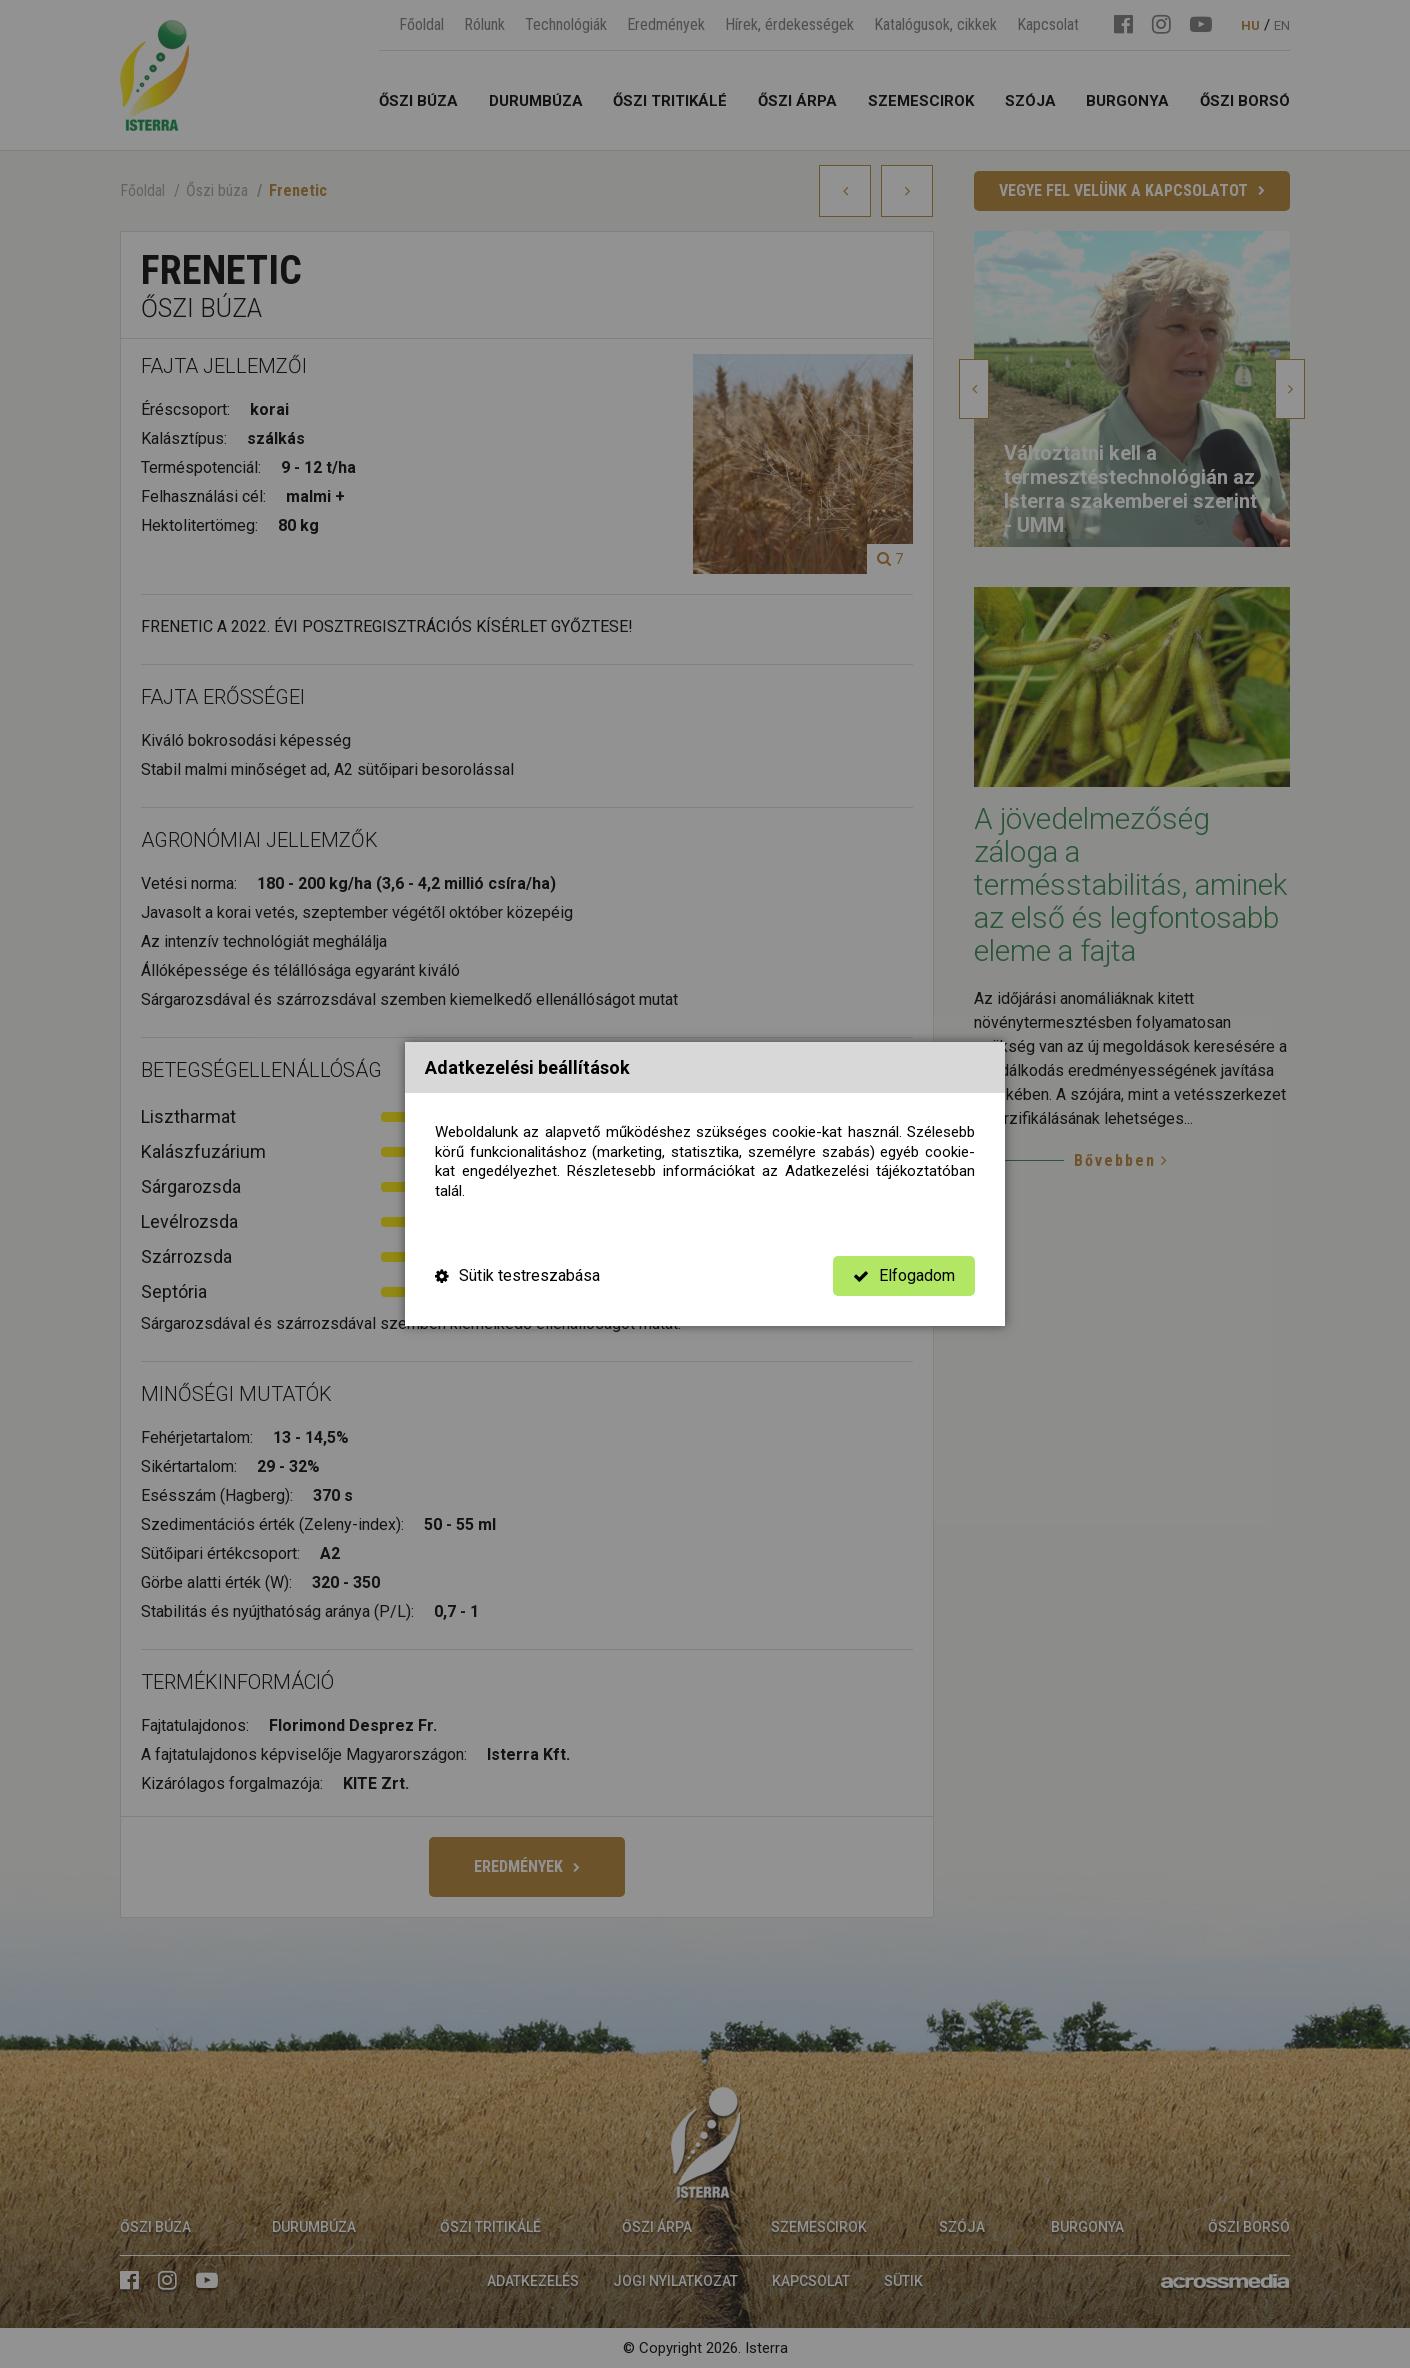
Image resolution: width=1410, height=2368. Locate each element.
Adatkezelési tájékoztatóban (880, 1171)
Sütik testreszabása (517, 1275)
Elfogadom (904, 1275)
